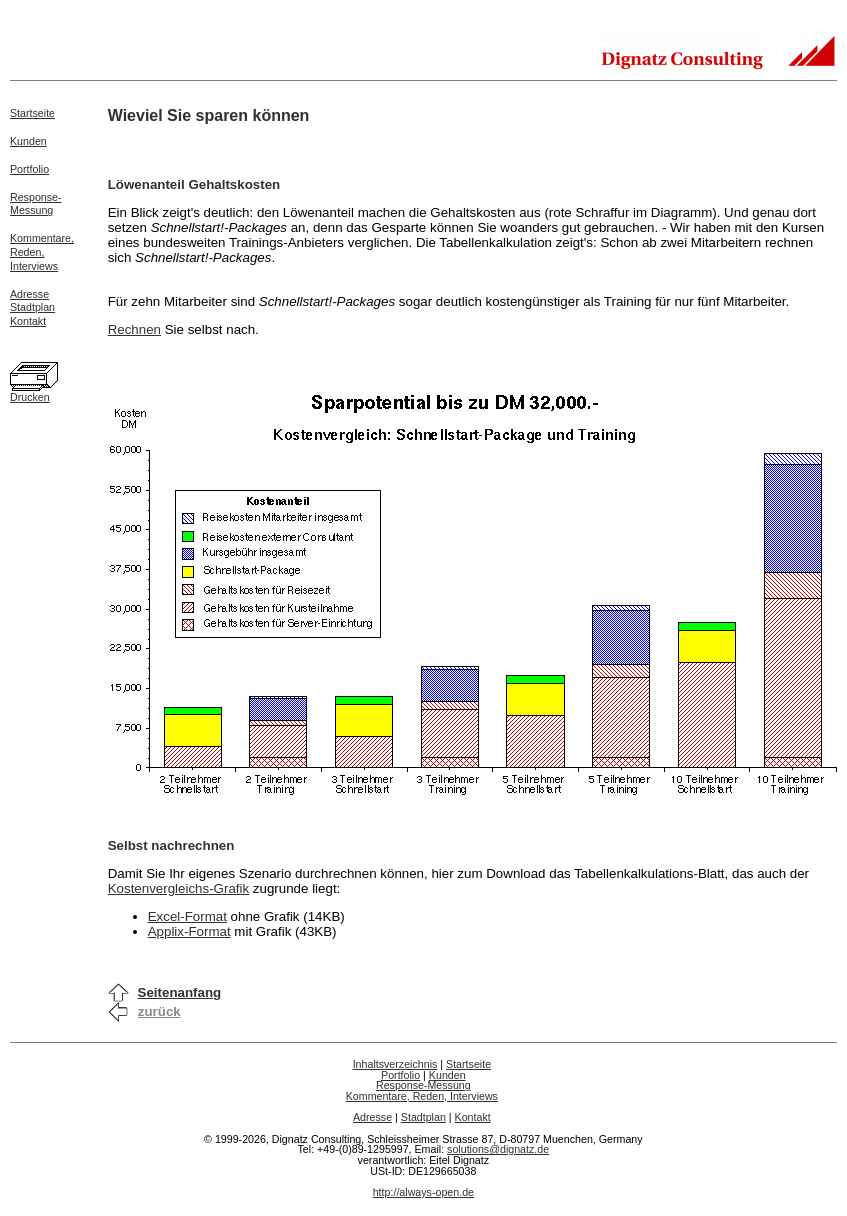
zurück (159, 1011)
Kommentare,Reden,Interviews (42, 252)
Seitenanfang (180, 992)
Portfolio (29, 169)
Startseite (32, 113)
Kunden (28, 141)
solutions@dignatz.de (498, 1149)
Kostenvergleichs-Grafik (178, 888)
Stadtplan (32, 307)
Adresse (29, 294)
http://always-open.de (423, 1192)
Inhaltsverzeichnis (395, 1064)
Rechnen (134, 329)
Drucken (30, 397)
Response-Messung (36, 204)
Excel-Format (187, 916)
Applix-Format (189, 931)
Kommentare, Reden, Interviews (422, 1096)
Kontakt (28, 321)
